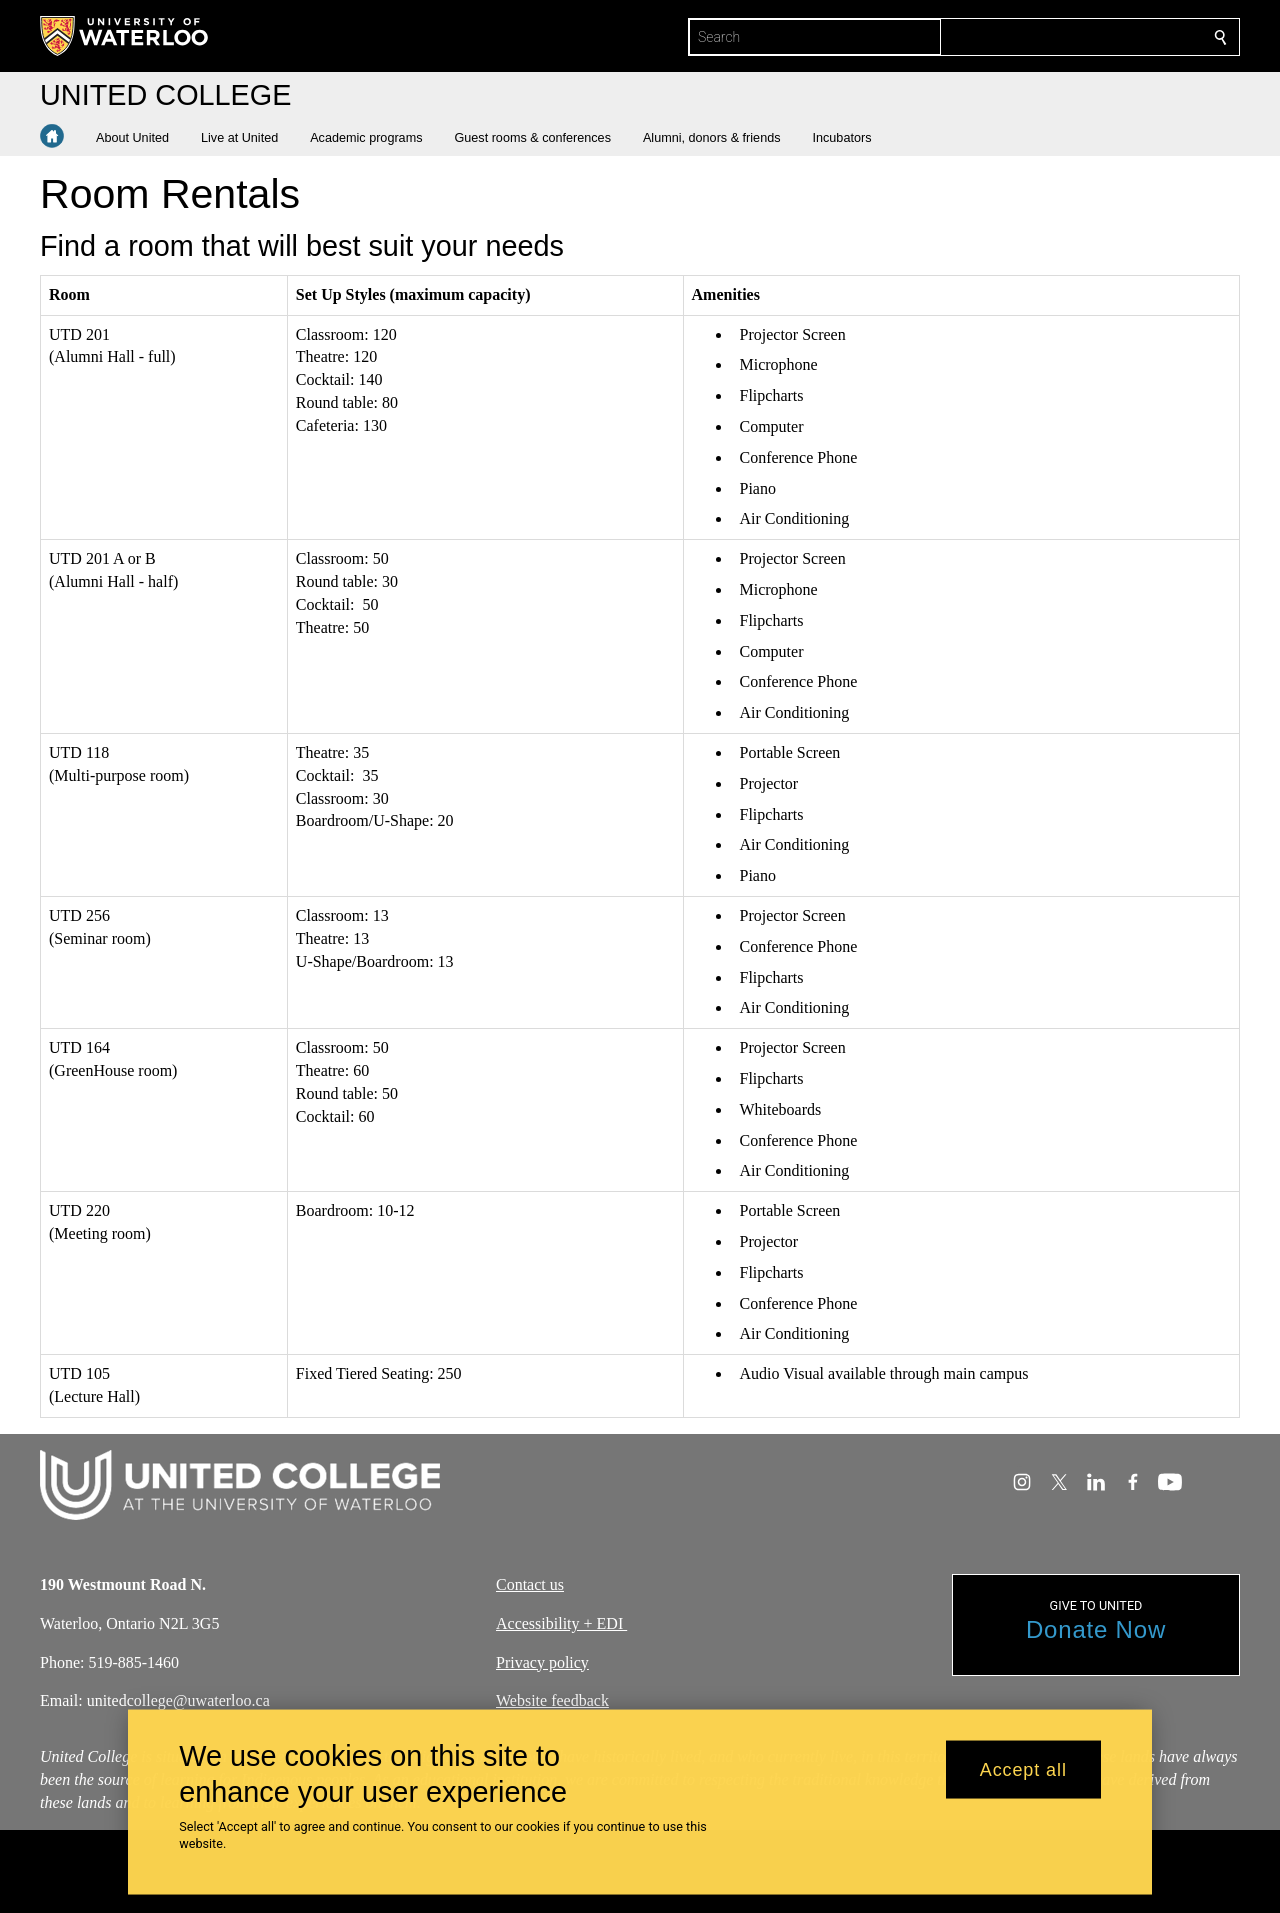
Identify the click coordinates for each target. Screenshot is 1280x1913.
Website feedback (552, 1701)
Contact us (530, 1584)
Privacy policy (542, 1662)
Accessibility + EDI (561, 1623)
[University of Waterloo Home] (125, 36)
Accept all (1023, 1769)
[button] (140, 138)
